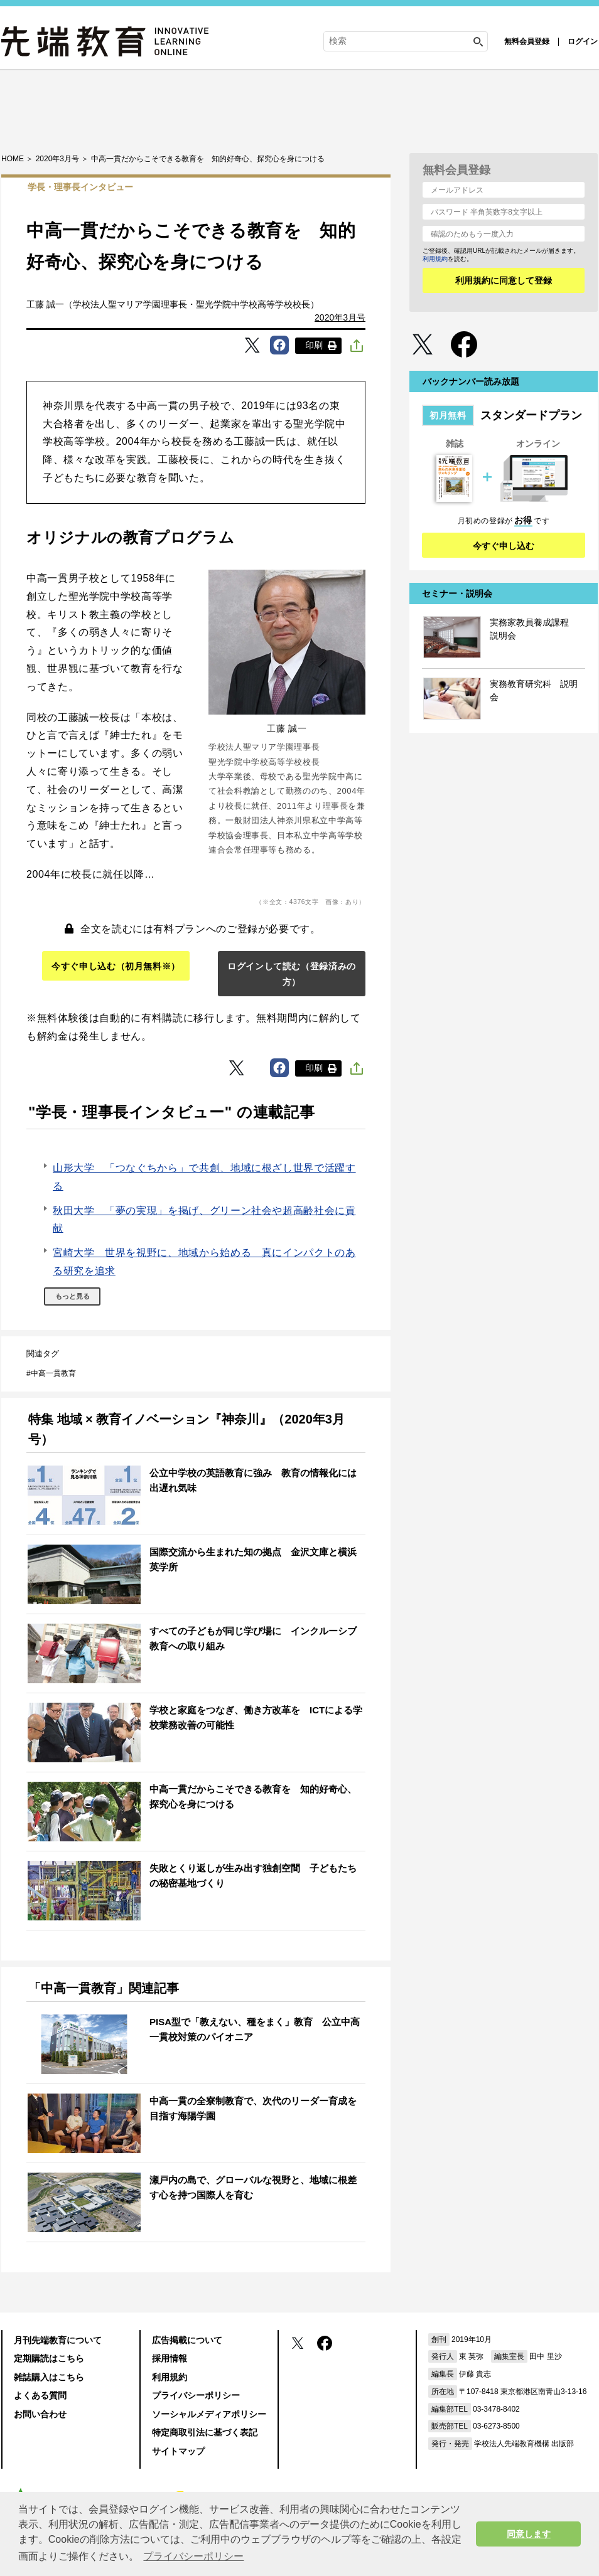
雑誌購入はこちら (49, 2377)
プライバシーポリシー (196, 2395)
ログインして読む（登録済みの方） (291, 974)
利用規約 (435, 258)
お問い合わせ (40, 2414)
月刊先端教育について (58, 2340)
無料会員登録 (526, 41)
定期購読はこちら (49, 2358)
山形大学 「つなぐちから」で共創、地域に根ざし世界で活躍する (204, 1177)
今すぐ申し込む (503, 546)
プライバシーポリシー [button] (193, 2556)
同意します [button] (529, 2534)
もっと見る (72, 1296)
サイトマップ (178, 2451)
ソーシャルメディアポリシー (209, 2414)
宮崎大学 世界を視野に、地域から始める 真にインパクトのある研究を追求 (204, 1261)
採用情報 (169, 2358)
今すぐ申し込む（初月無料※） (115, 966)
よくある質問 (40, 2395)
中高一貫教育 (53, 1373)
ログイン (583, 41)
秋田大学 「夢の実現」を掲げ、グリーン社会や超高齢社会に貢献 (204, 1219)
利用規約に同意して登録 (503, 280)
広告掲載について (187, 2340)
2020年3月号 (340, 317)
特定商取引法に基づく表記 (204, 2432)
